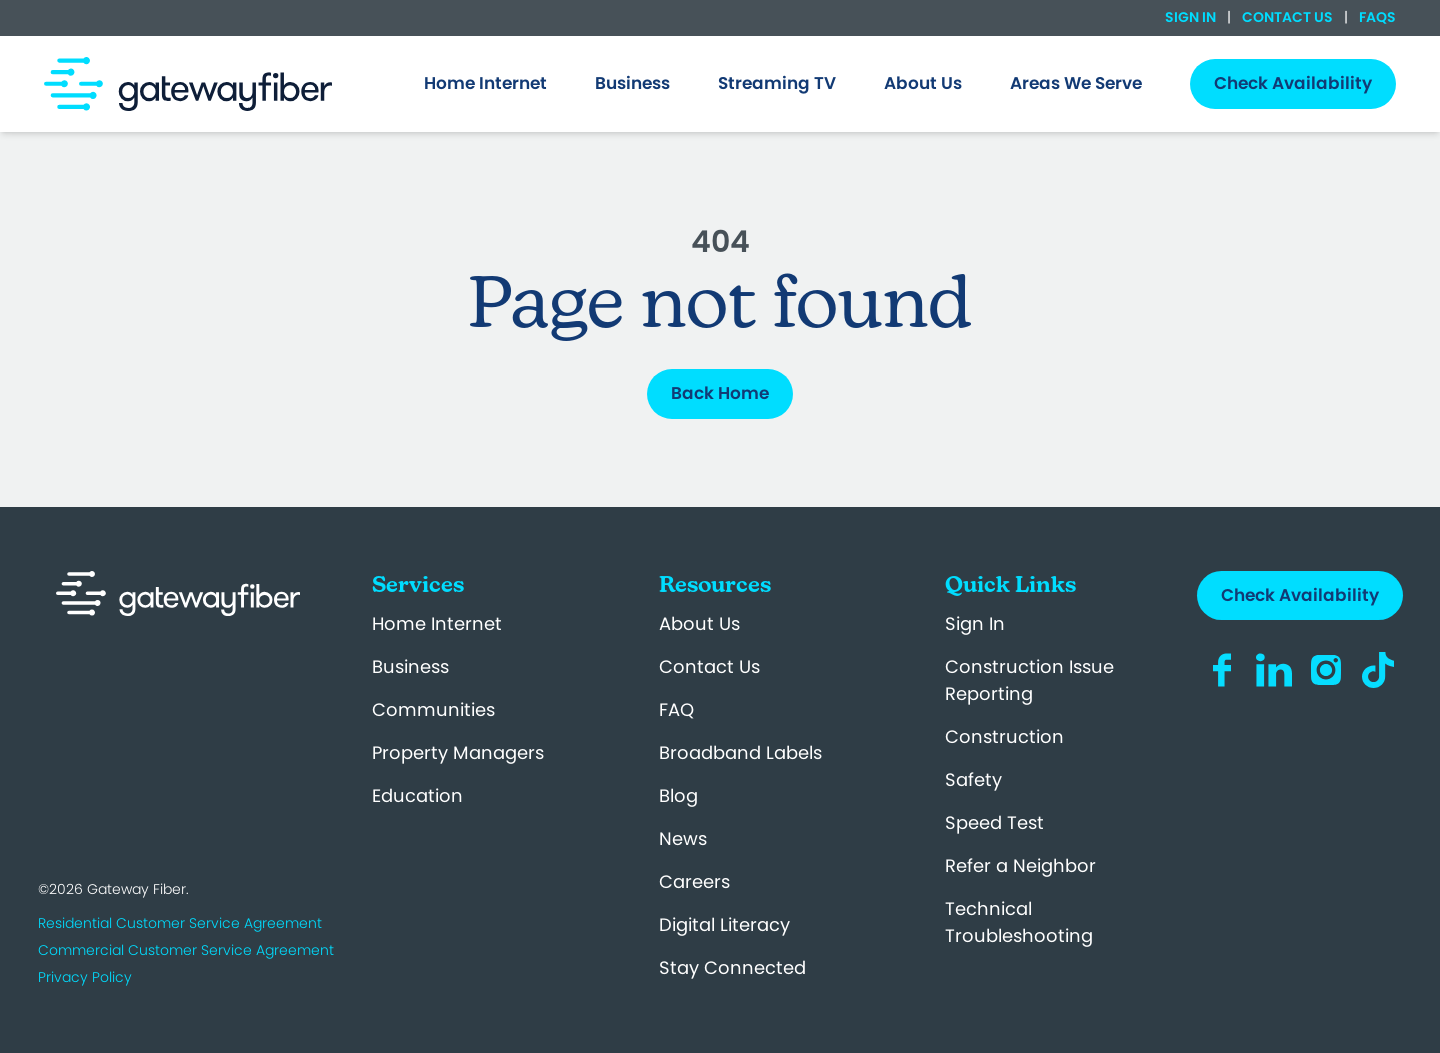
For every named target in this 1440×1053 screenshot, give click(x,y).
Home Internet (437, 623)
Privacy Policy (85, 977)
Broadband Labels (740, 752)
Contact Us (1287, 17)
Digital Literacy (724, 924)
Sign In (1192, 17)
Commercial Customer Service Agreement (186, 950)
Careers (694, 881)
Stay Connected (732, 967)
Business (410, 666)
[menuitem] (485, 84)
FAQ (676, 709)
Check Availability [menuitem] (1293, 83)
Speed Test (994, 822)
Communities (433, 709)
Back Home (720, 393)
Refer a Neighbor (1020, 865)
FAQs (1376, 17)
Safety (973, 779)
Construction (1004, 736)
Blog (678, 795)
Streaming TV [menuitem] (777, 83)
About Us (699, 623)
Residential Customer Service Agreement (180, 923)
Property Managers (458, 752)
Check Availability (1300, 595)
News (683, 838)
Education (417, 795)
